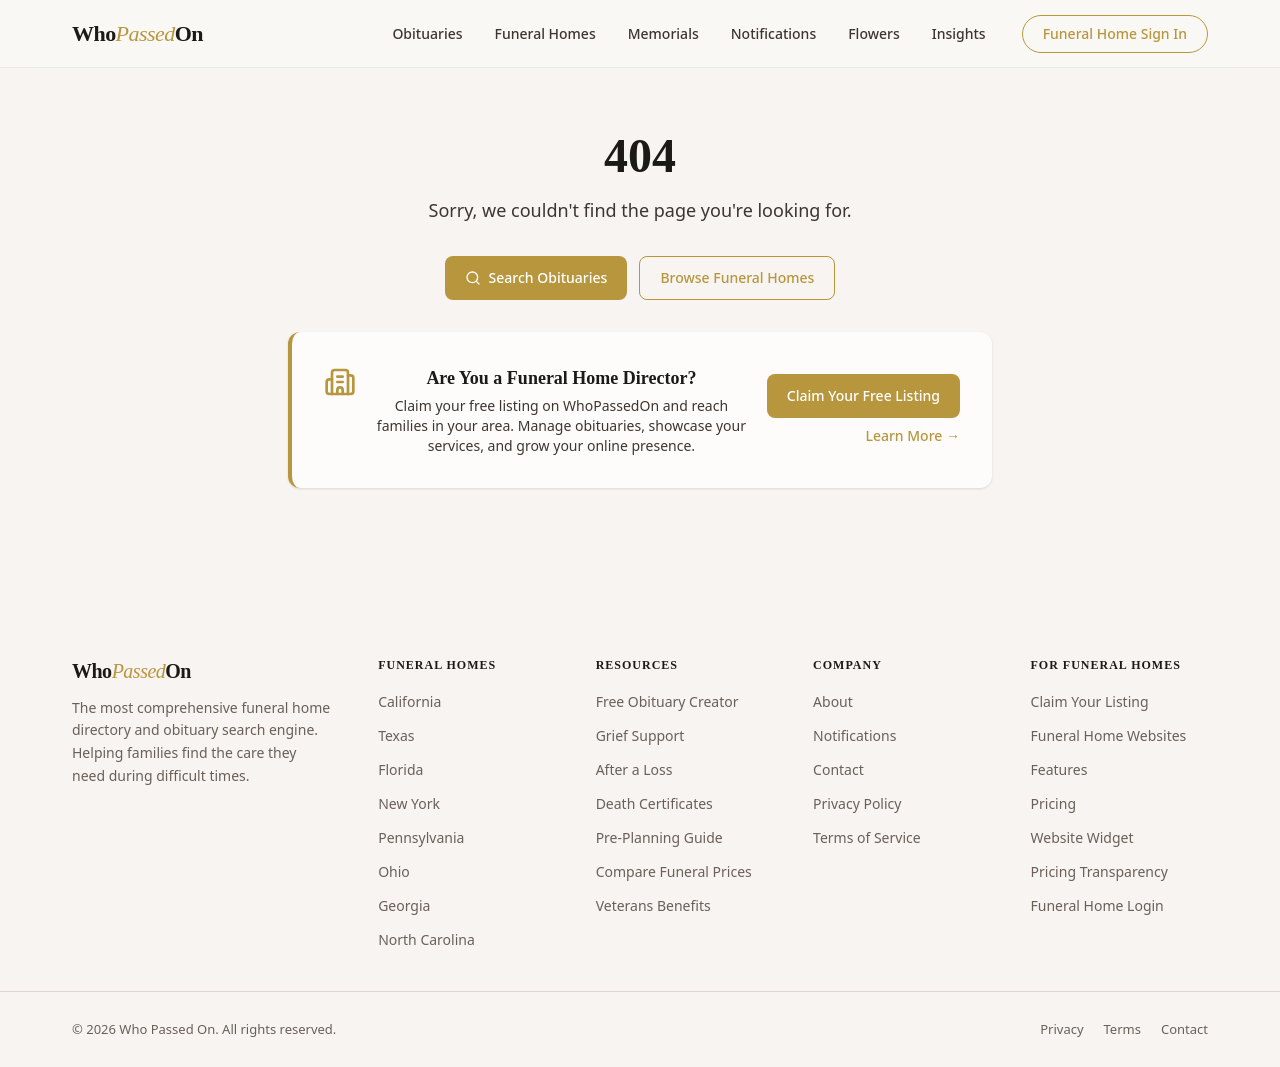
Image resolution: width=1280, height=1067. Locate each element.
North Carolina (426, 939)
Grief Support (640, 735)
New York (409, 803)
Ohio (394, 871)
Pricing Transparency (1099, 871)
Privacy (1061, 1029)
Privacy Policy (857, 803)
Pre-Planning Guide (659, 837)
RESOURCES (637, 665)
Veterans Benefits (653, 905)
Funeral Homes (545, 33)
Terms (1122, 1029)
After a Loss (634, 769)
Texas (396, 735)
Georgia (404, 905)
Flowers (874, 33)
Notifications (773, 33)
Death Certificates (654, 803)
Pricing (1053, 803)
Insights (959, 33)
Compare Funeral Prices (674, 871)
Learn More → (912, 435)
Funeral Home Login (1097, 905)
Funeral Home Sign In (1115, 33)
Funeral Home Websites (1109, 735)
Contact (838, 769)
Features (1059, 769)
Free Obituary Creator (667, 701)
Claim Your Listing (1090, 701)
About (833, 701)
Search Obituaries (536, 277)
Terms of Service (867, 837)
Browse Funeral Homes (737, 277)
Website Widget (1082, 837)
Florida (400, 769)
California (409, 701)
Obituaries (427, 33)
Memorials (663, 33)
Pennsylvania (421, 837)
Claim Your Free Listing (863, 395)
